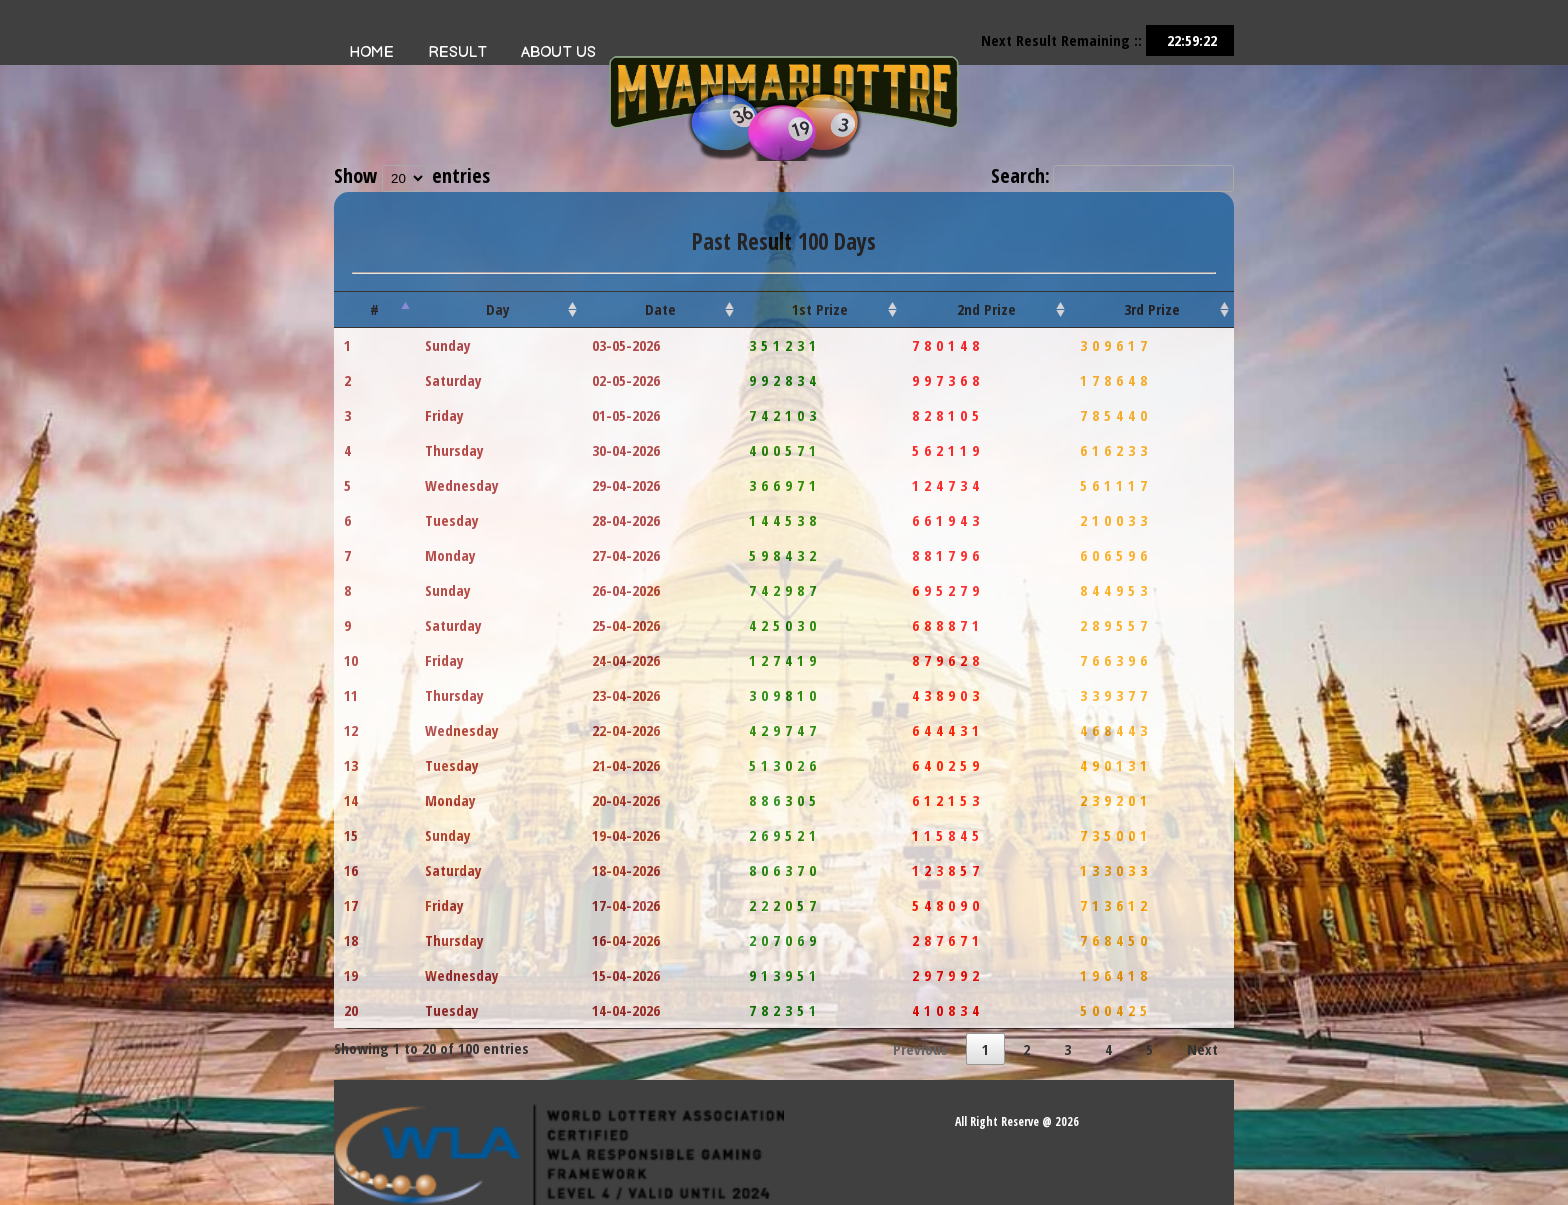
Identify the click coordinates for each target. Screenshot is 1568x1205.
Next (1202, 1049)
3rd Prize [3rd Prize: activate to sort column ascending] (1152, 309)
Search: (1112, 175)
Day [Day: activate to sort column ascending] (498, 309)
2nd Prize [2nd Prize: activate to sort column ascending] (986, 309)
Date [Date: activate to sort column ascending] (660, 309)
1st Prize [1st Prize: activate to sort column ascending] (820, 309)
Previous (920, 1049)
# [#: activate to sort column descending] (374, 309)
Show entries (412, 175)
